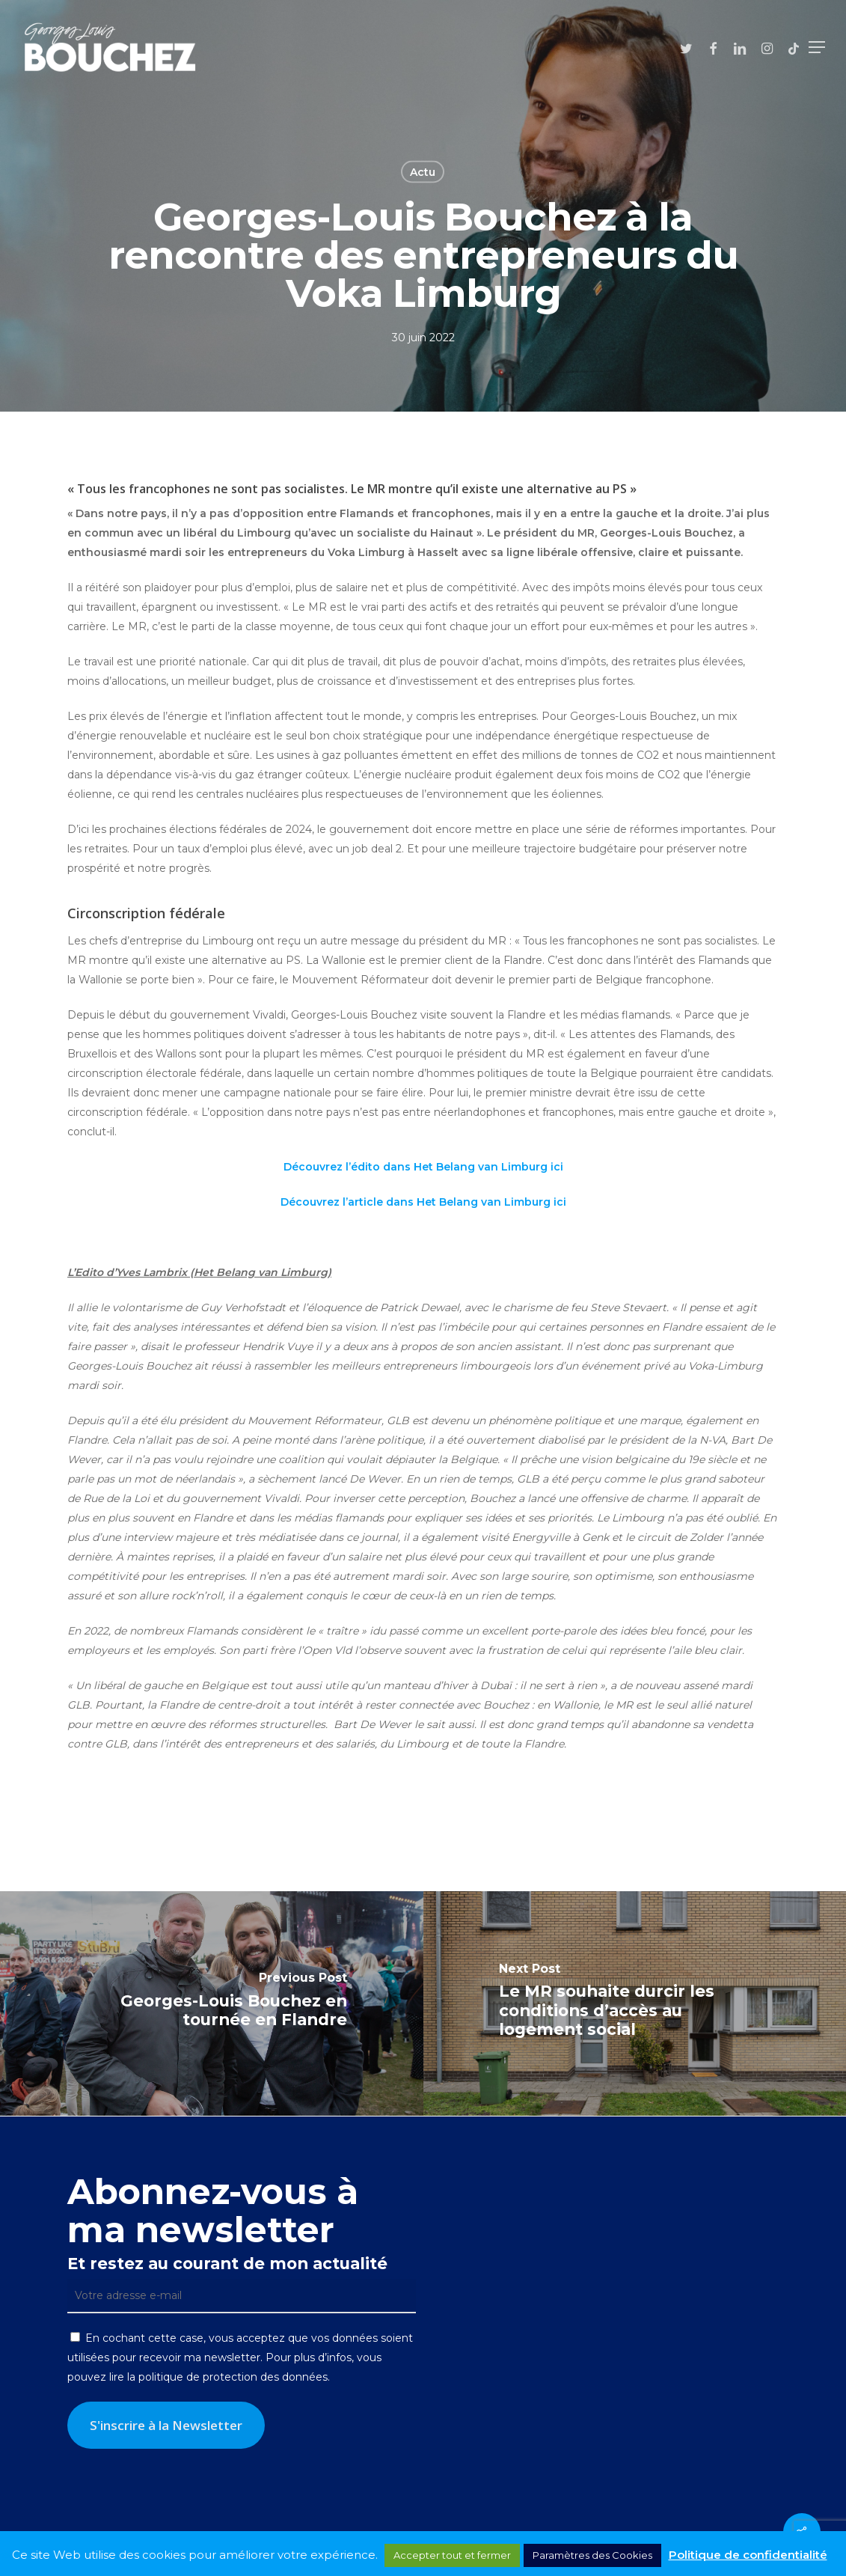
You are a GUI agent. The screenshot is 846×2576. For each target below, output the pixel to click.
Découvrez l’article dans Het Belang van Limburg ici (423, 1202)
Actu (422, 172)
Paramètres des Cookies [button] (592, 2555)
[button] (817, 47)
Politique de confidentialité (748, 2555)
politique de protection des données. (234, 2377)
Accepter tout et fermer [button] (452, 2555)
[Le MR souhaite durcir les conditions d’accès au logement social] (635, 2003)
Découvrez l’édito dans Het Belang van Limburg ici (423, 1166)
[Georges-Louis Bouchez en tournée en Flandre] (211, 2003)
